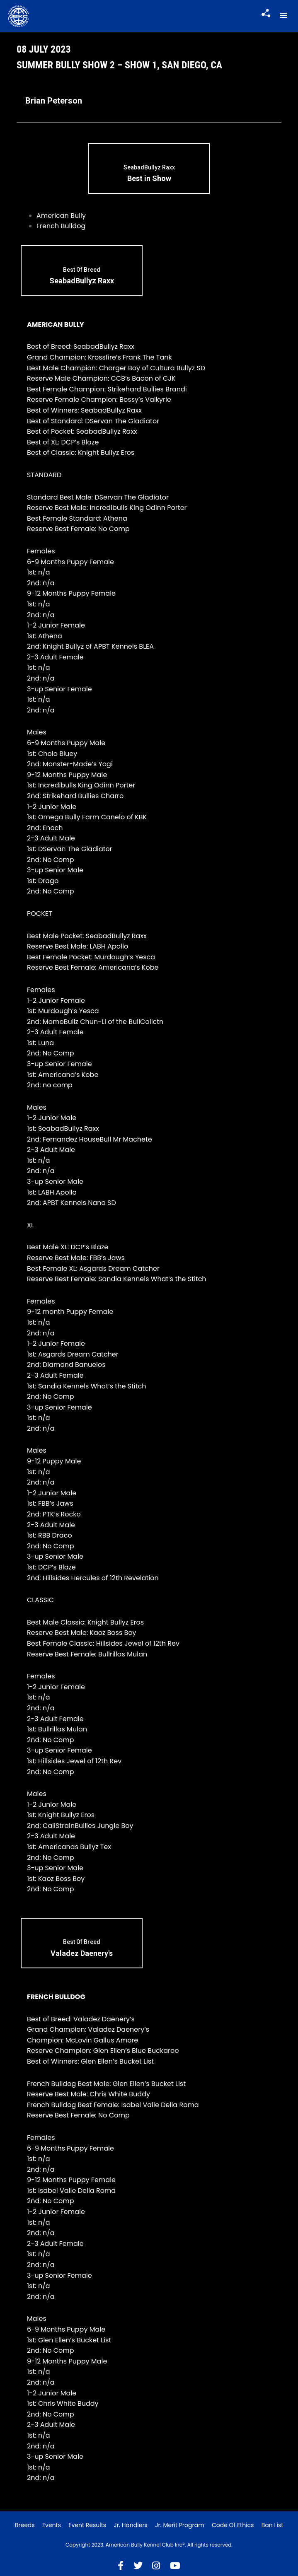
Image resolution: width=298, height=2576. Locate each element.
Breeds (25, 2525)
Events (51, 2525)
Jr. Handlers (131, 2525)
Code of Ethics (233, 2525)
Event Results (87, 2525)
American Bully (61, 215)
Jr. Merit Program (179, 2525)
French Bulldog (60, 226)
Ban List (272, 2525)
